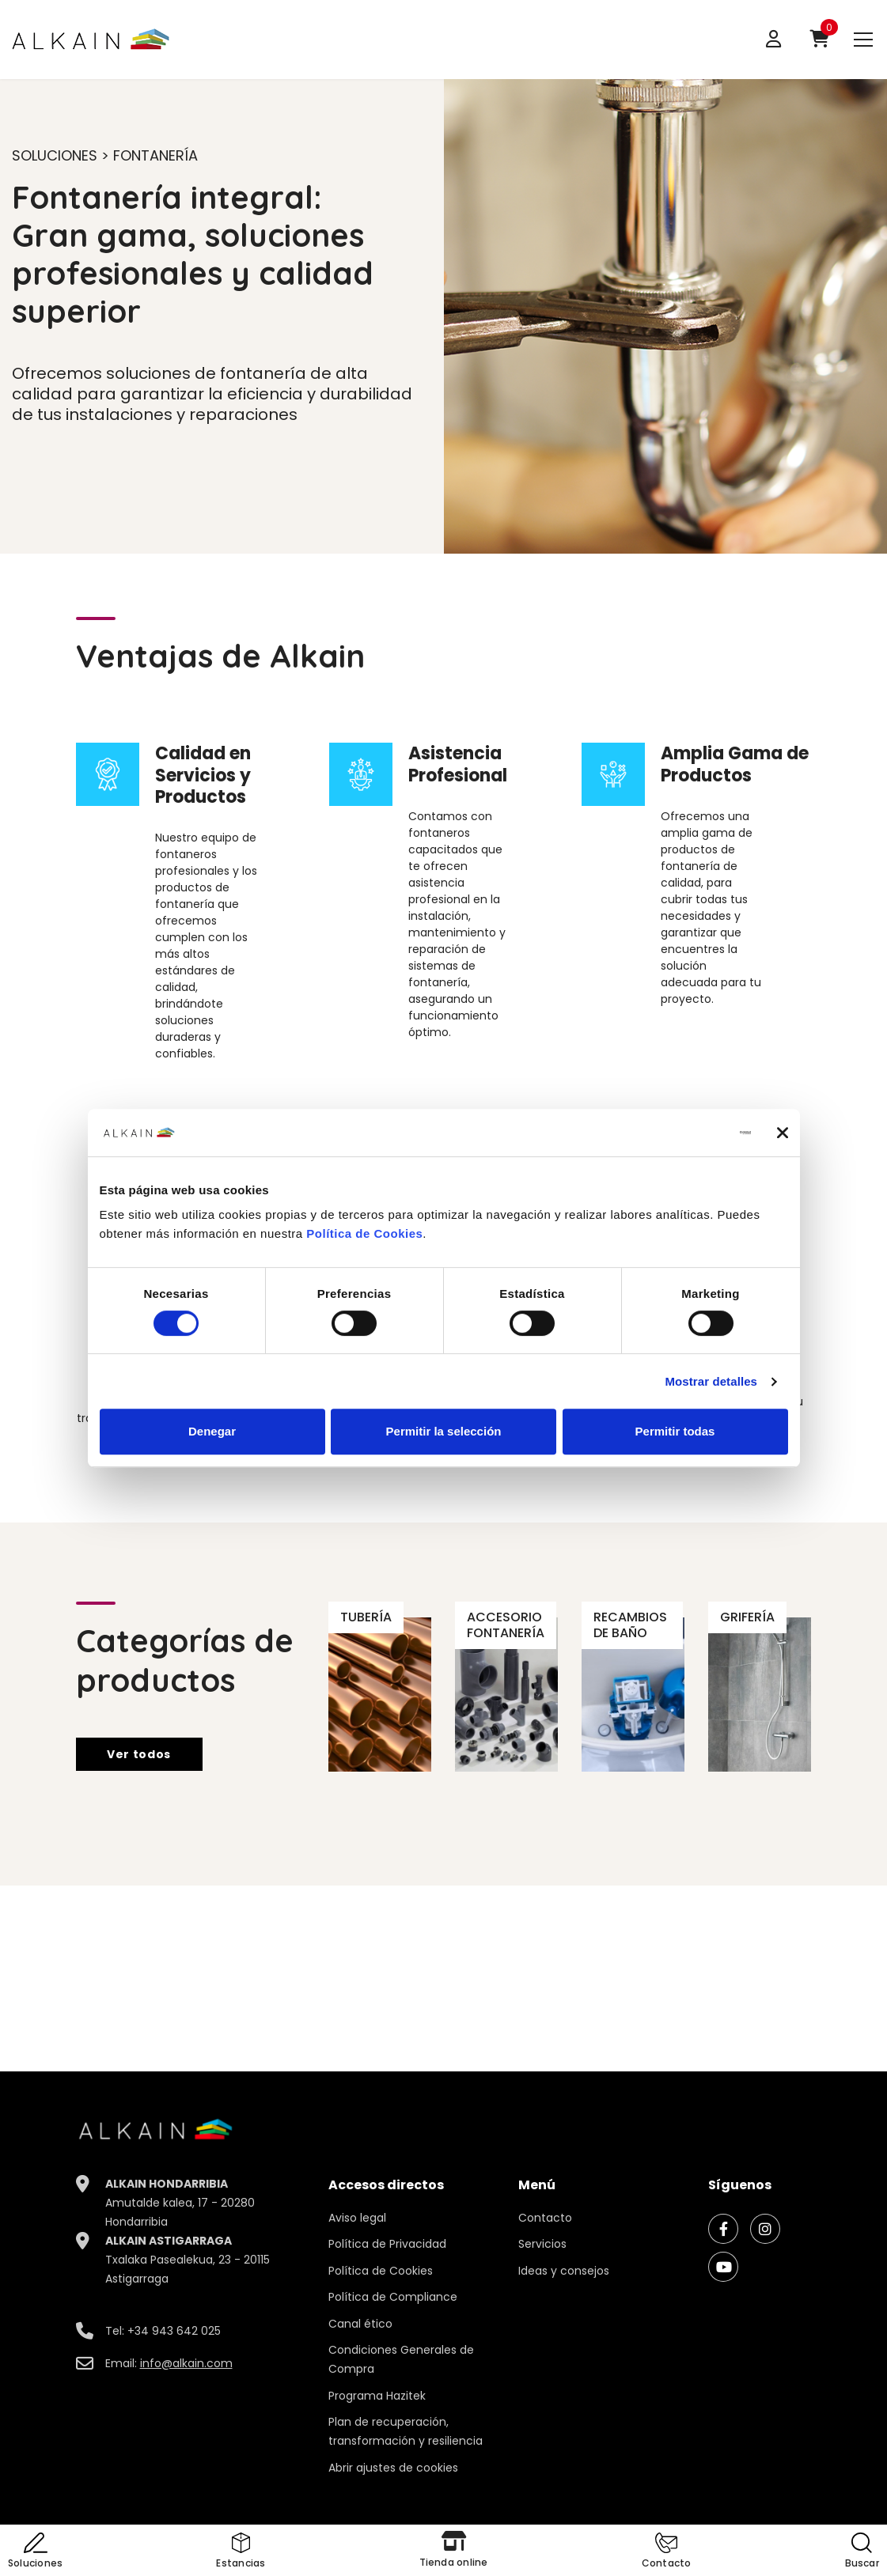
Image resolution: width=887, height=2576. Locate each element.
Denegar (212, 1431)
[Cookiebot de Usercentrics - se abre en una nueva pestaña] (681, 1132)
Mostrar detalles (711, 1381)
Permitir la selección (444, 1431)
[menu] (863, 38)
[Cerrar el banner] (782, 1132)
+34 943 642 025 (174, 2331)
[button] (667, 2552)
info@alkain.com (186, 2363)
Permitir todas (675, 1431)
